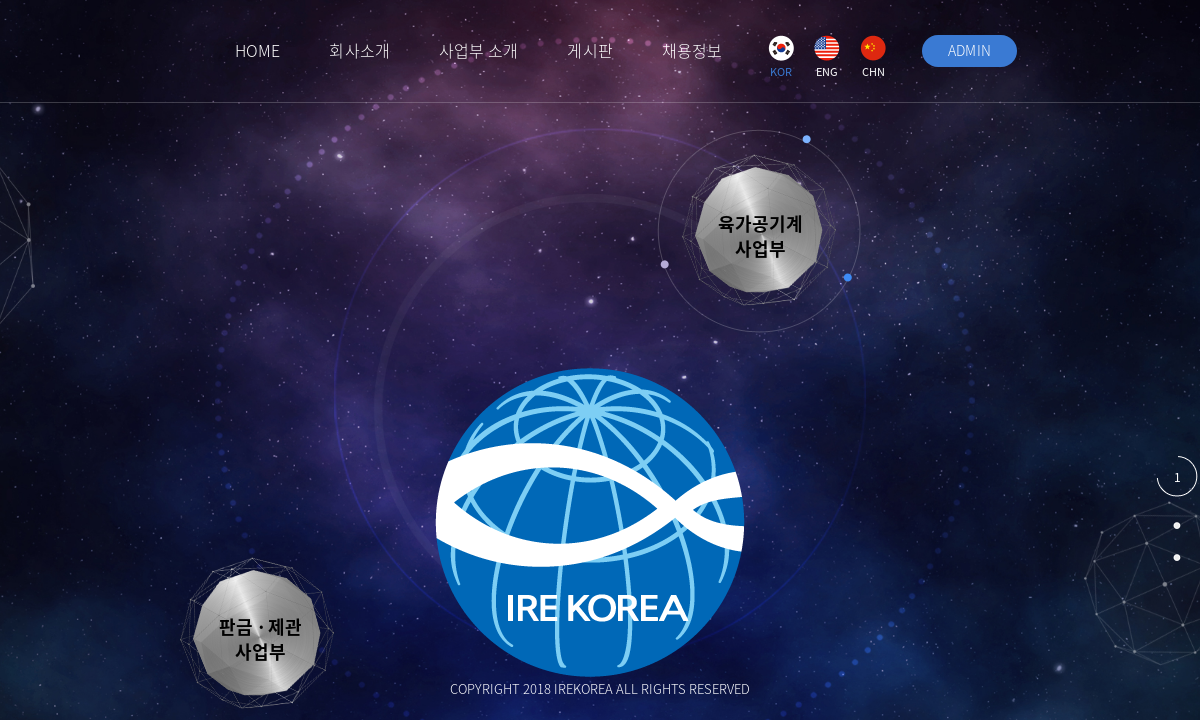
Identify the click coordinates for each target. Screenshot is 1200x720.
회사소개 (359, 50)
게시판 (589, 50)
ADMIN (970, 50)
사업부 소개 (479, 50)
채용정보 (692, 50)
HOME (257, 50)
